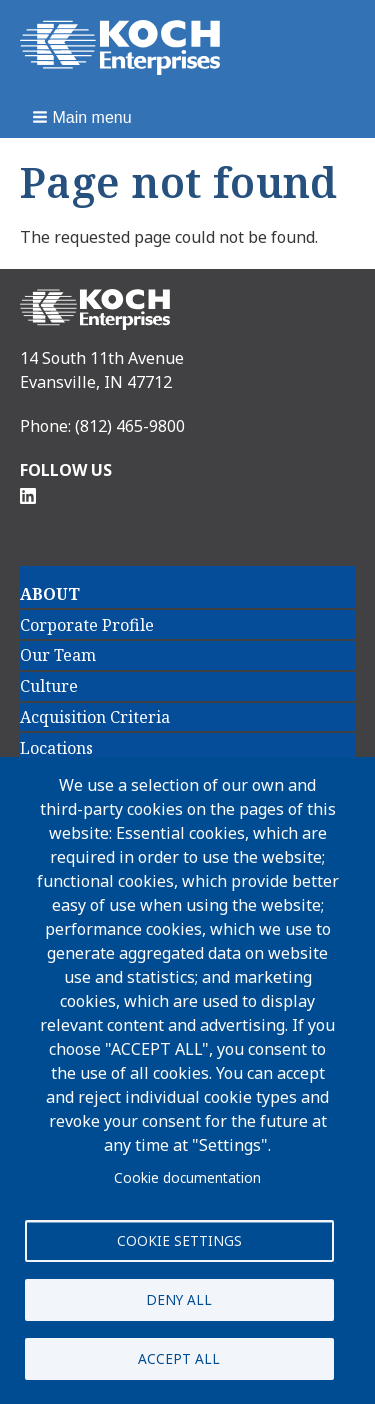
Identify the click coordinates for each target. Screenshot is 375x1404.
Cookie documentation (187, 1177)
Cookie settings (179, 1240)
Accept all (179, 1358)
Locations (56, 748)
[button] (84, 117)
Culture (49, 686)
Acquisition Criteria (95, 717)
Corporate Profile (87, 625)
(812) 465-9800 (130, 426)
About (50, 594)
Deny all (179, 1299)
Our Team (58, 655)
